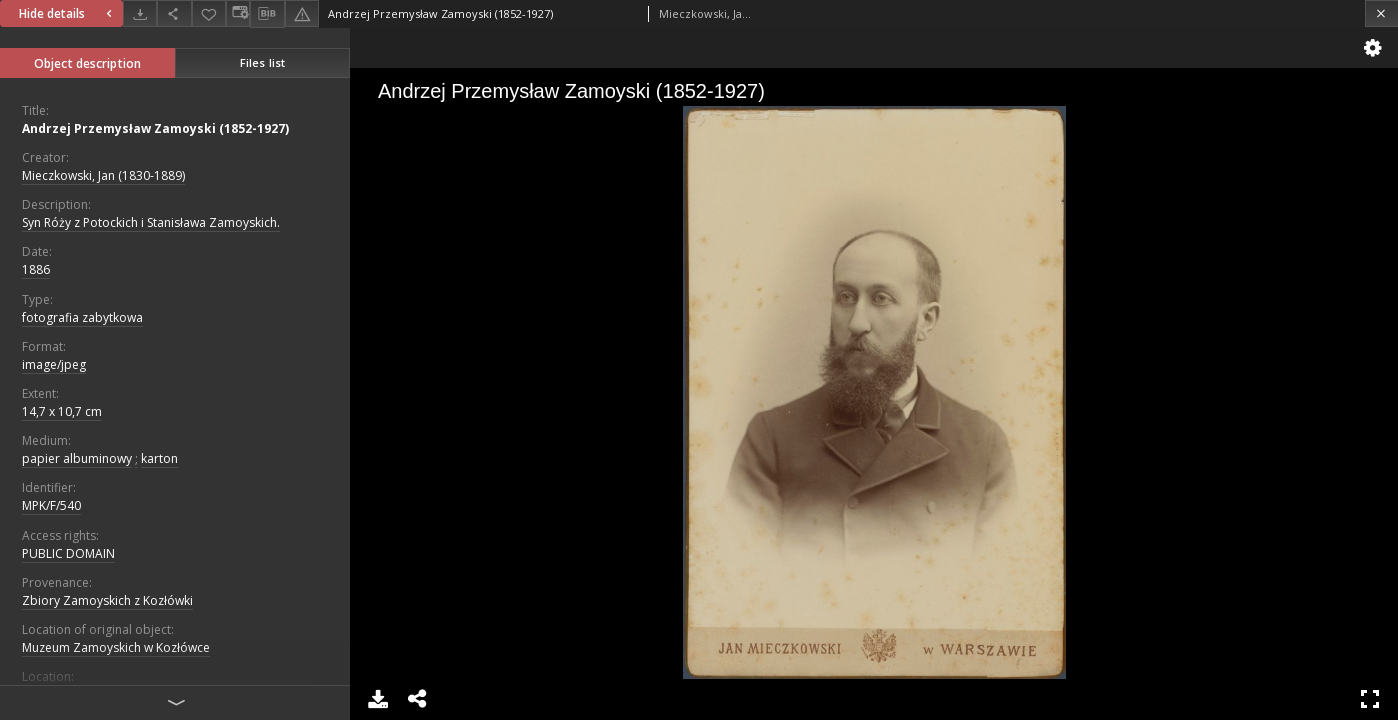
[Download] (140, 13)
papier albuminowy (77, 458)
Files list (262, 62)
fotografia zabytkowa (82, 317)
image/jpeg (54, 364)
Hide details (68, 13)
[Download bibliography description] (267, 14)
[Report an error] (302, 13)
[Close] (1381, 13)
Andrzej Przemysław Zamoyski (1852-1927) (155, 128)
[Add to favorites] (209, 13)
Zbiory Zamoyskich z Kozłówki (107, 600)
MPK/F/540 (51, 505)
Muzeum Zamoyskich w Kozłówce (116, 647)
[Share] (174, 13)
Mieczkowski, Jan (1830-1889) (103, 175)
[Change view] (238, 13)
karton (159, 458)
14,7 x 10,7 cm (62, 411)
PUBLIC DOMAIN (68, 553)
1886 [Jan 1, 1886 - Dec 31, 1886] (36, 269)
